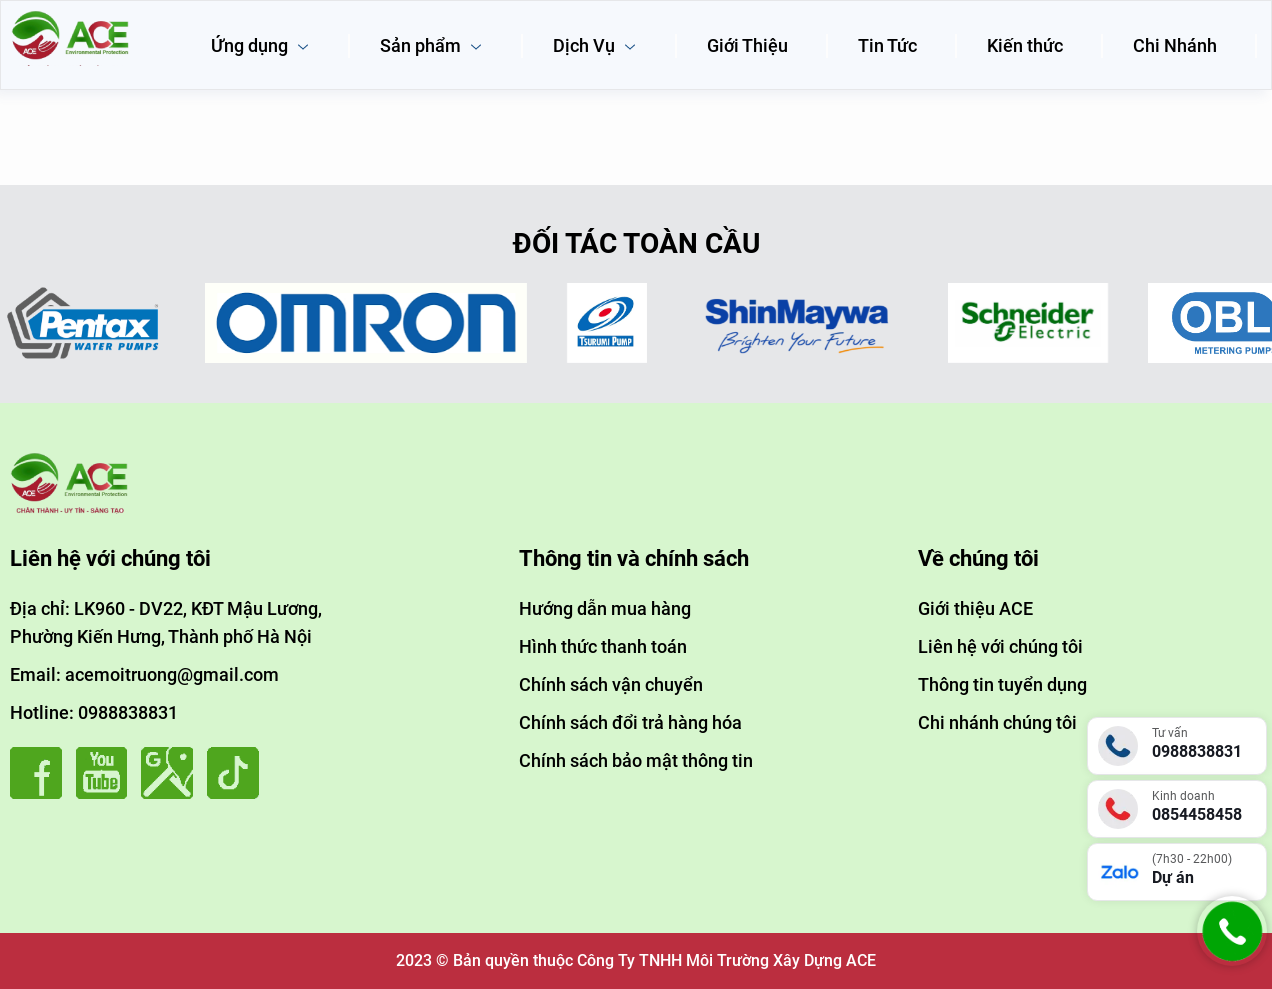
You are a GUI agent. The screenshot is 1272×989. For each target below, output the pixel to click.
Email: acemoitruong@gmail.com (144, 674)
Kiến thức (1025, 45)
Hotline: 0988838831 (94, 712)
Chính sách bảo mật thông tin (636, 760)
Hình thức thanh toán (603, 646)
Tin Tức (887, 45)
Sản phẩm (431, 45)
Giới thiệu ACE (975, 608)
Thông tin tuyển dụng (1002, 684)
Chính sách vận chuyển (611, 684)
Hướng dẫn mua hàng (605, 608)
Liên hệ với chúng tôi (1000, 646)
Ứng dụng (260, 45)
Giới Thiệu (747, 45)
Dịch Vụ (595, 45)
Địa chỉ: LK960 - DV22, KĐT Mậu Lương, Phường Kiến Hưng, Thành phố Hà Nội (166, 622)
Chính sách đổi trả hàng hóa (630, 722)
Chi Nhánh (1175, 45)
